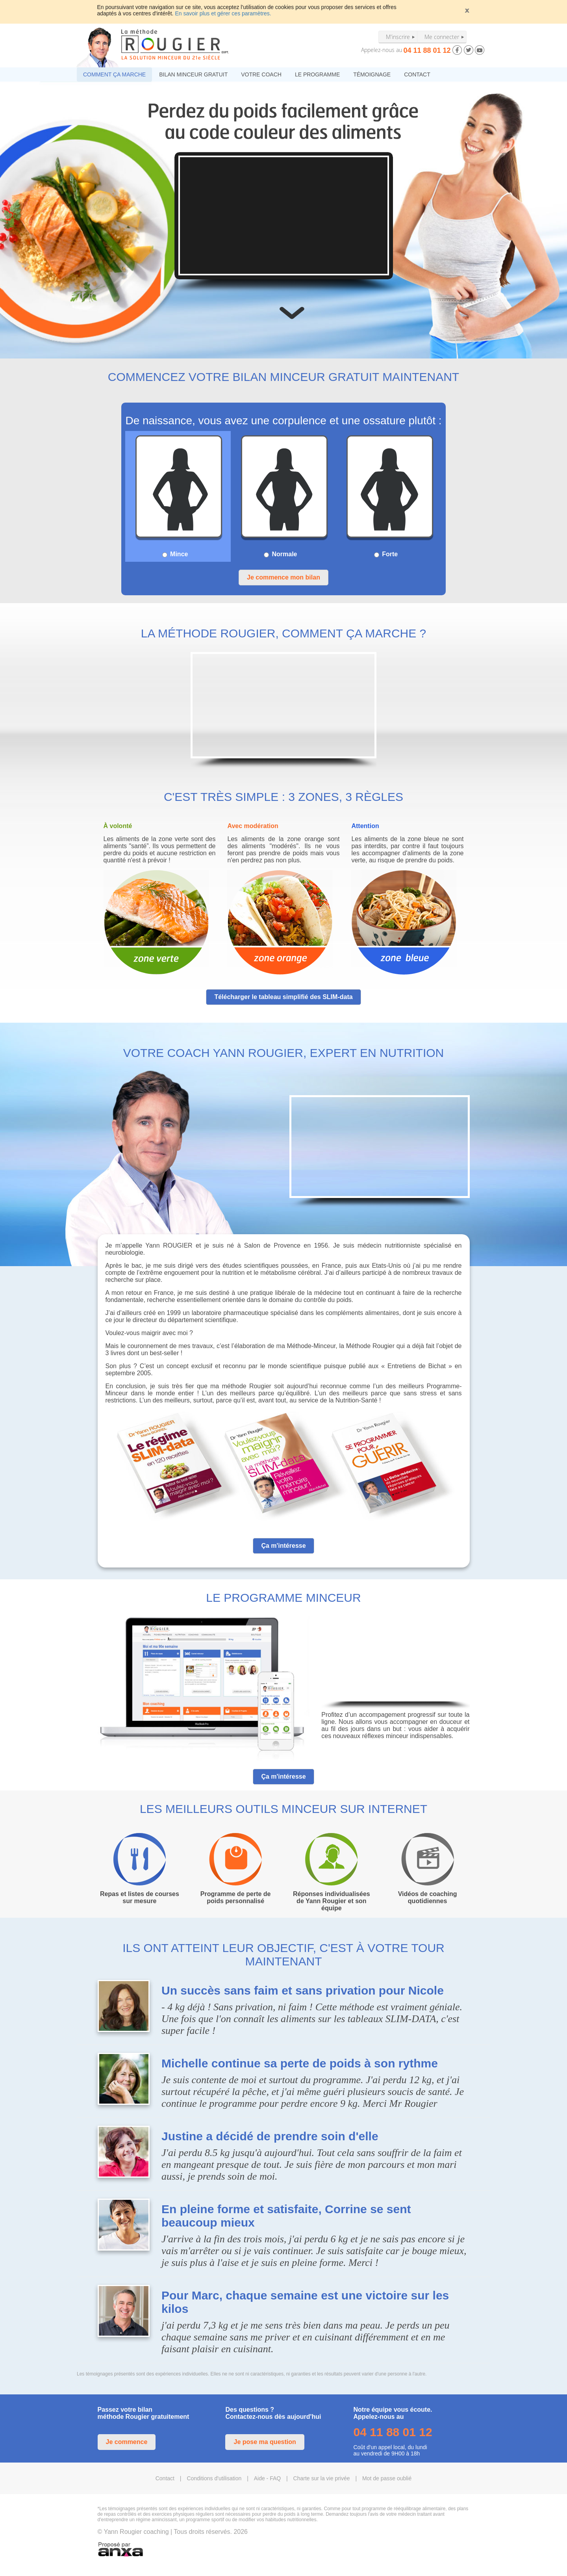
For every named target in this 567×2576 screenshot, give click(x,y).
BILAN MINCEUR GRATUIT (193, 74)
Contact (165, 2478)
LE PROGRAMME (317, 74)
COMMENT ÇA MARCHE (114, 74)
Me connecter (441, 37)
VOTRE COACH (261, 74)
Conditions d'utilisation (214, 2478)
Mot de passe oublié (386, 2478)
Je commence (127, 2442)
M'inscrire (398, 37)
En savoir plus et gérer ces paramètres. (223, 13)
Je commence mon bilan (283, 577)
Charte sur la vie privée (321, 2478)
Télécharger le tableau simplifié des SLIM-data (283, 997)
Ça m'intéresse (283, 1545)
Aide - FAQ (267, 2478)
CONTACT (417, 74)
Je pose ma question (264, 2442)
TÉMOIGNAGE (372, 74)
